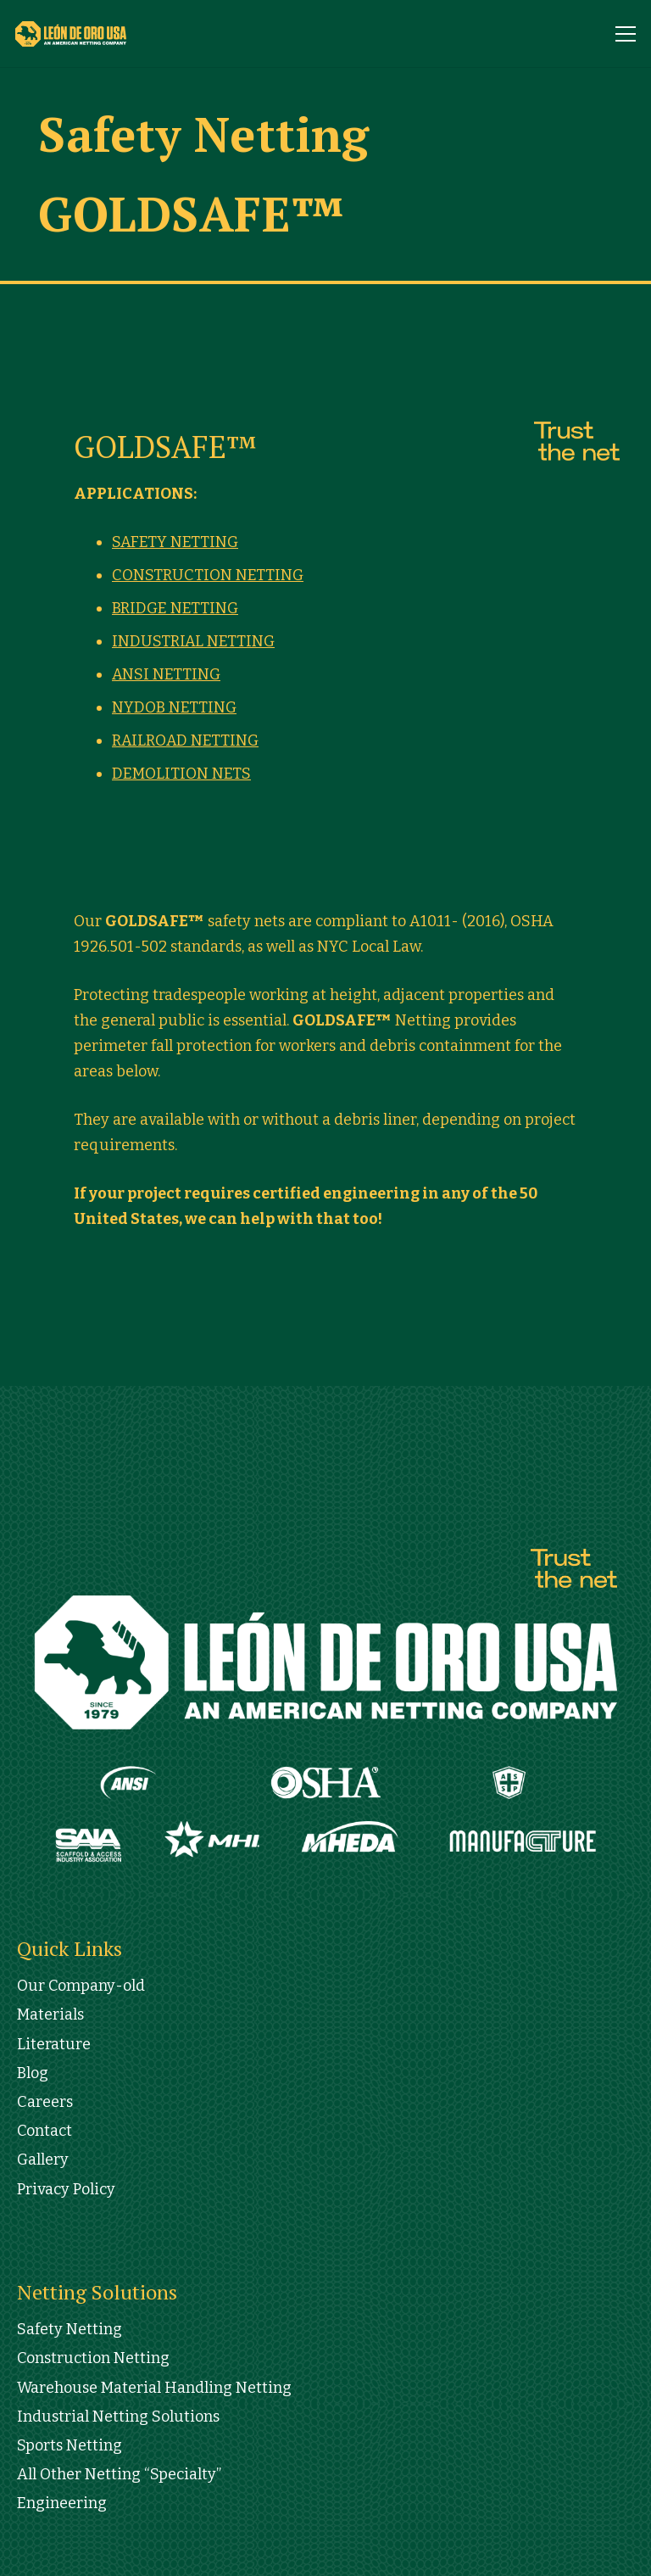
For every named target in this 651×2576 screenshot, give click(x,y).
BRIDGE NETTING (175, 608)
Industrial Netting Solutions (118, 2416)
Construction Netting (93, 2358)
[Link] (87, 34)
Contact (44, 2130)
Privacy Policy (66, 2189)
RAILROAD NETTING (185, 740)
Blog (32, 2073)
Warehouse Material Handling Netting (154, 2387)
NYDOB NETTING (174, 707)
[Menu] (626, 34)
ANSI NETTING (166, 674)
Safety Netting (69, 2329)
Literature (54, 2044)
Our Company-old (81, 1985)
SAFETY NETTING (175, 542)
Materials (50, 2014)
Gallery (43, 2159)
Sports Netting (69, 2445)
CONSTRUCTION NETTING (207, 575)
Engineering (62, 2503)
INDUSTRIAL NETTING (193, 641)
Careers (45, 2102)
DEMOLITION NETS (181, 773)
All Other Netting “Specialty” (119, 2474)
